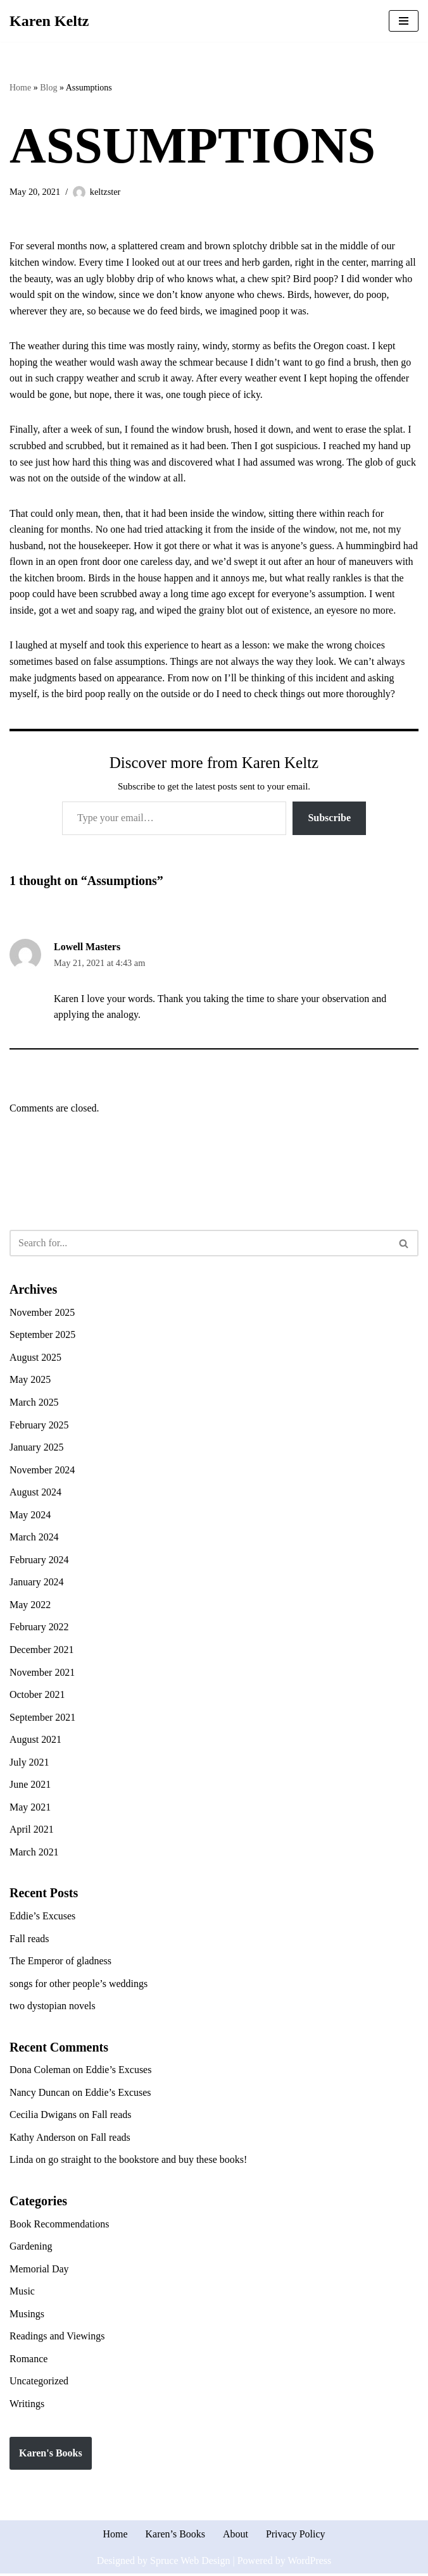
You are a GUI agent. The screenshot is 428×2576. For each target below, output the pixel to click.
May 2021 (30, 1808)
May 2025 (30, 1380)
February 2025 (39, 1425)
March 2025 (34, 1403)
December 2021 (41, 1650)
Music (22, 2293)
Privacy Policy (295, 2536)
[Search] (199, 1244)
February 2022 (39, 1628)
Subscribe (329, 818)
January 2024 (36, 1583)
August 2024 (35, 1493)
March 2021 (34, 1853)
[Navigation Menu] (404, 21)
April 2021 (31, 1831)
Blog (48, 87)
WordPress (309, 2562)
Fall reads (29, 1940)
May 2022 (30, 1606)
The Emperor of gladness (60, 1962)
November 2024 (42, 1471)
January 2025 (36, 1448)
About (235, 2536)
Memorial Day (39, 2270)
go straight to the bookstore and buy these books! (148, 2162)
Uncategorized (38, 2383)
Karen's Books (50, 2455)
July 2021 (29, 1763)
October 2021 (37, 1695)
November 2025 (42, 1313)
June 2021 (30, 1786)
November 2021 (42, 1673)
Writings (26, 2406)
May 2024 (30, 1516)
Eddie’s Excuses (42, 1917)
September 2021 (42, 1718)
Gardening (31, 2248)
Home (20, 87)
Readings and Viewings (57, 2338)
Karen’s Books (175, 2536)
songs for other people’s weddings (78, 1985)
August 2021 (35, 1741)
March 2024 (34, 1538)
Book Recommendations (59, 2225)
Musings (26, 2315)
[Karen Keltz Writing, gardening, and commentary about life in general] (49, 21)
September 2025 (42, 1335)
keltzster (105, 192)
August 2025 (35, 1358)
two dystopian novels (52, 2007)
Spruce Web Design (190, 2562)
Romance (28, 2361)
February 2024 (39, 1561)
